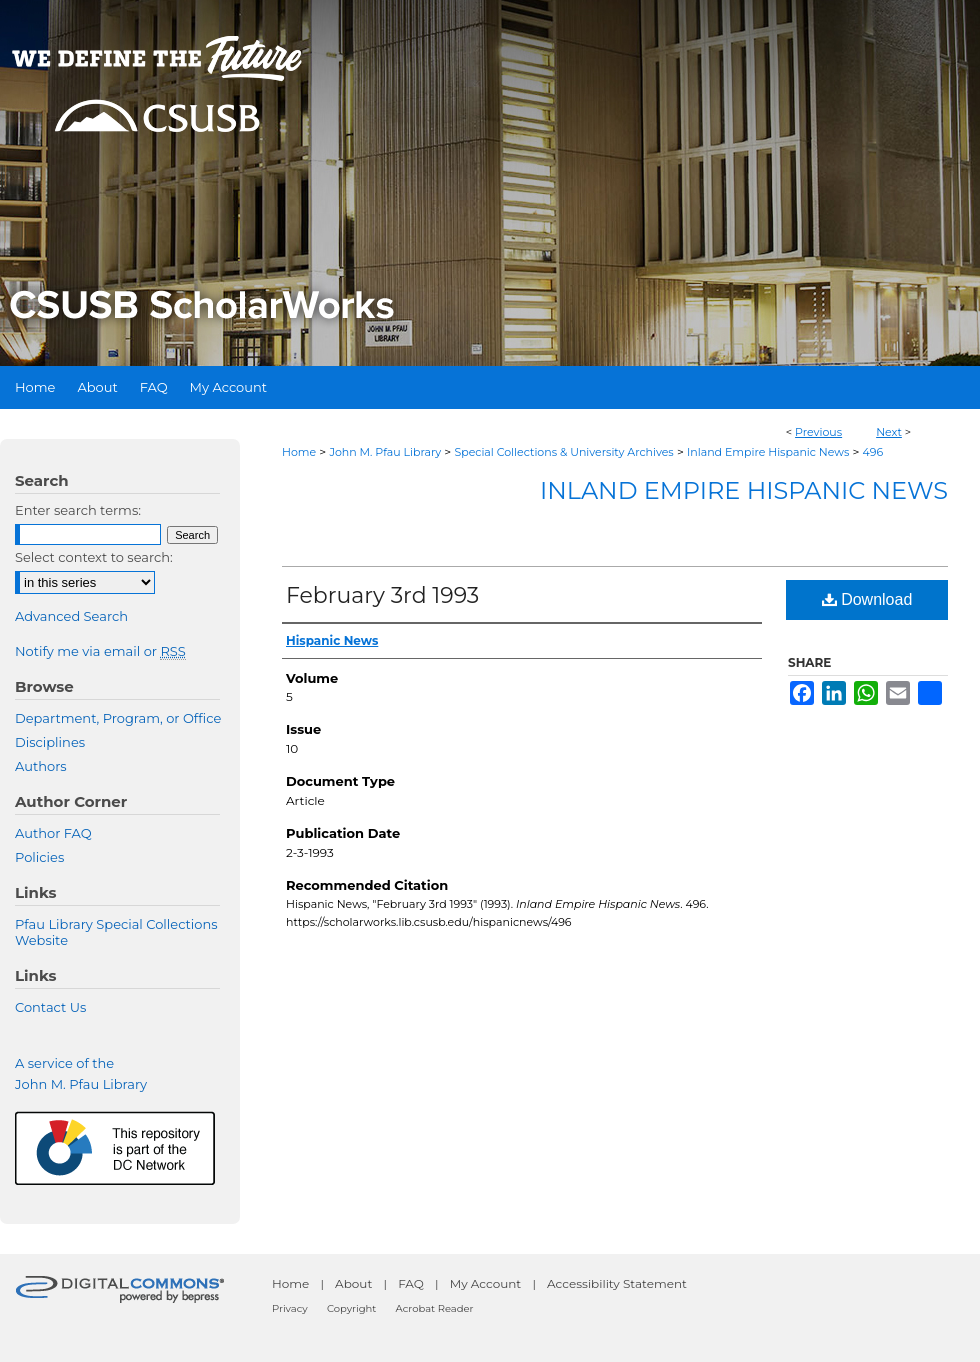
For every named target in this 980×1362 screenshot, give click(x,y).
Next (889, 432)
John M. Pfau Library (385, 452)
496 (873, 452)
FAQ (411, 1283)
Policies (39, 857)
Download (867, 599)
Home (299, 452)
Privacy (290, 1308)
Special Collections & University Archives (563, 452)
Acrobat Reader (435, 1308)
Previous (818, 432)
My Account (486, 1283)
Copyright (351, 1308)
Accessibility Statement (617, 1283)
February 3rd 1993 (382, 595)
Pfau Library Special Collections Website (116, 932)
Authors (41, 766)
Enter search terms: (78, 510)
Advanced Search (71, 616)
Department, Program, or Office (118, 718)
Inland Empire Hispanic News (768, 452)
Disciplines (50, 742)
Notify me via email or (100, 651)
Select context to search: (94, 557)
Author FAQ (53, 833)
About (353, 1283)
